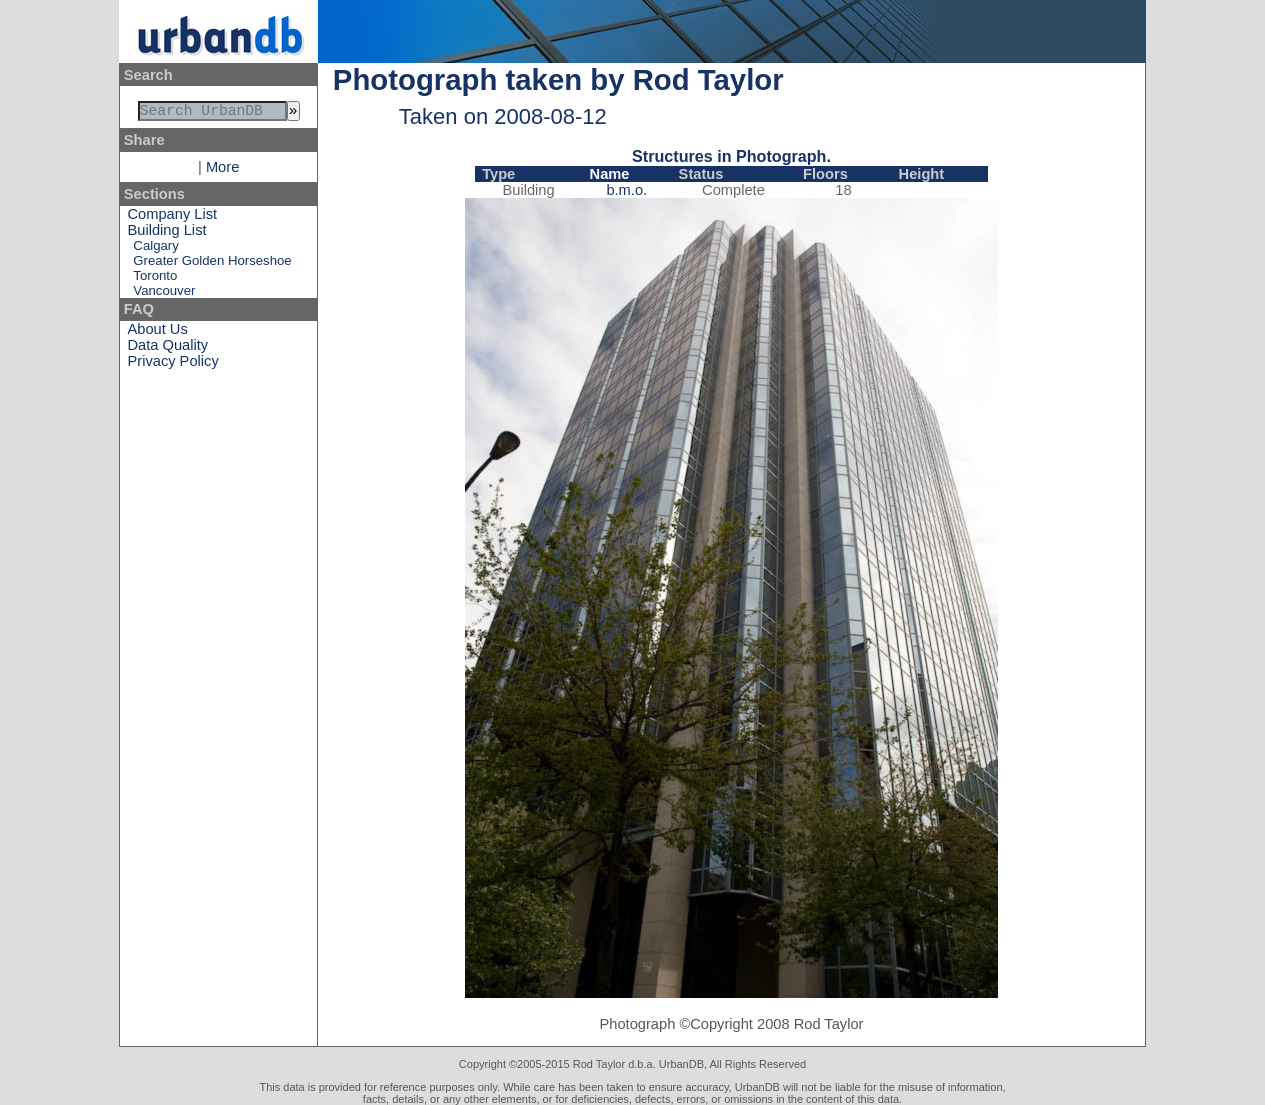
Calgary (155, 249)
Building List (167, 234)
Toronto (155, 279)
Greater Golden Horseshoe (212, 264)
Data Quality (168, 349)
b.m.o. (626, 190)
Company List (173, 218)
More (222, 171)
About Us (158, 333)
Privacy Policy (173, 365)
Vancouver (164, 294)
